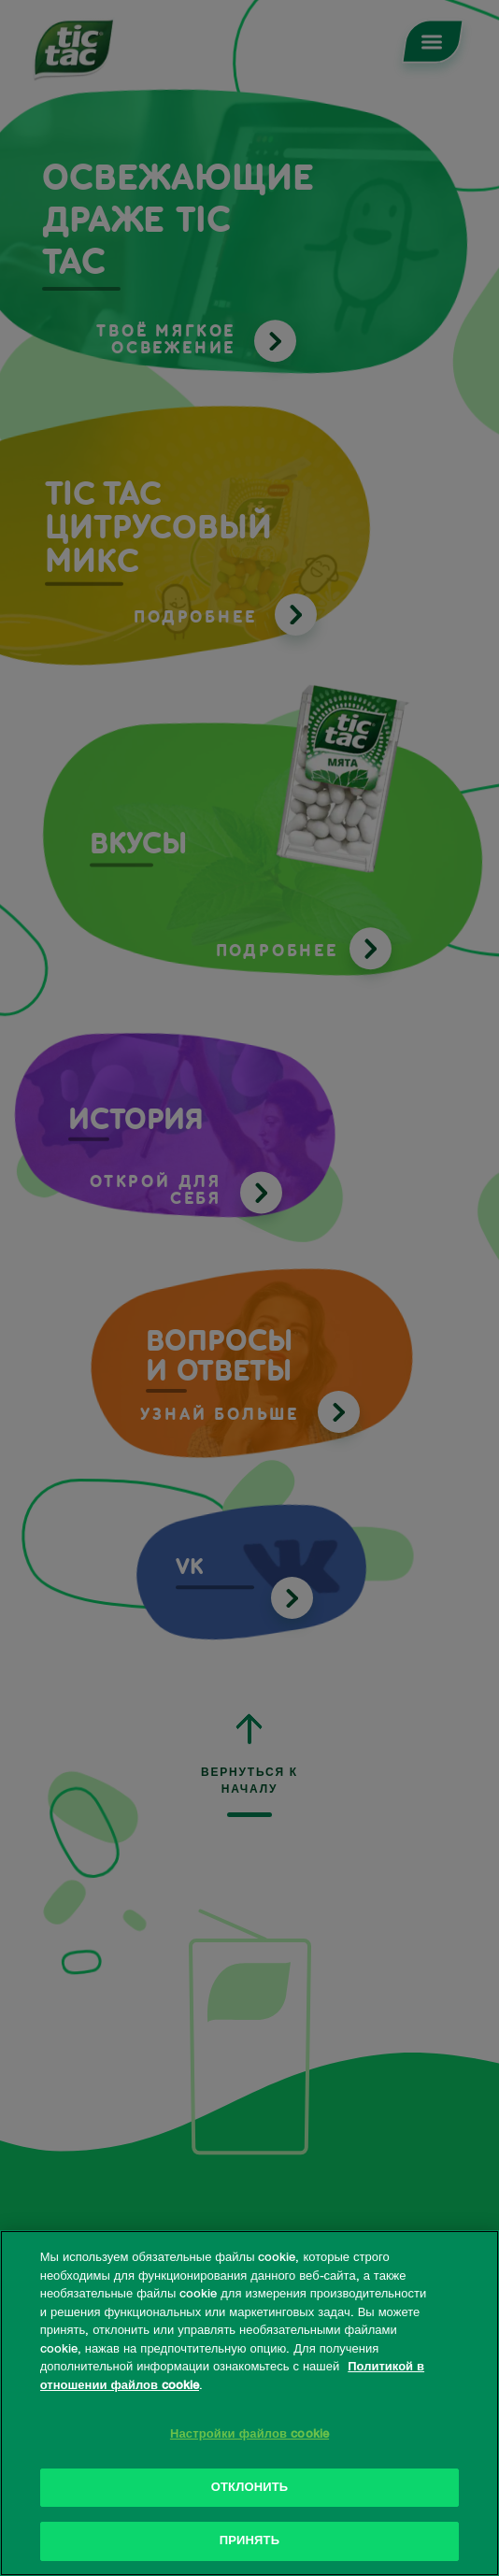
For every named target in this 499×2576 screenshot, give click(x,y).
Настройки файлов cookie (249, 2434)
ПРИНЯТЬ (249, 2541)
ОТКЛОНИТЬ (249, 2488)
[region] (249, 2403)
